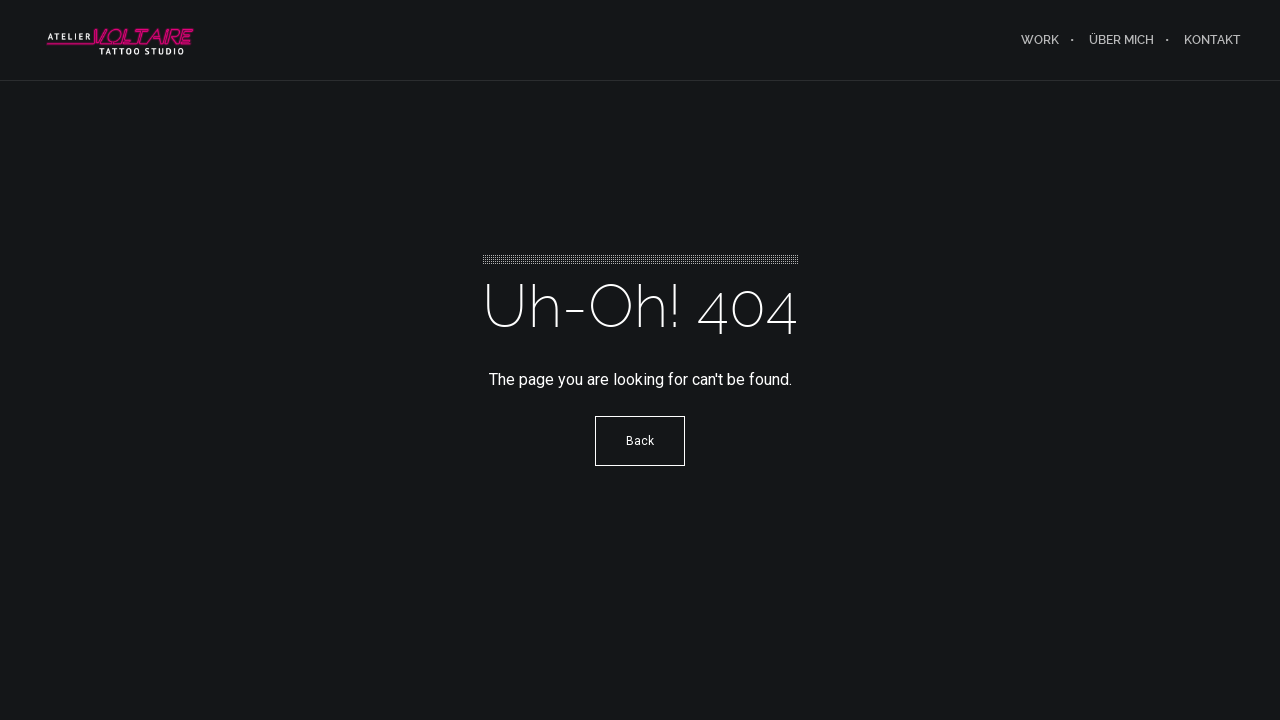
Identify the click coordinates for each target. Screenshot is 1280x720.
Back (640, 441)
